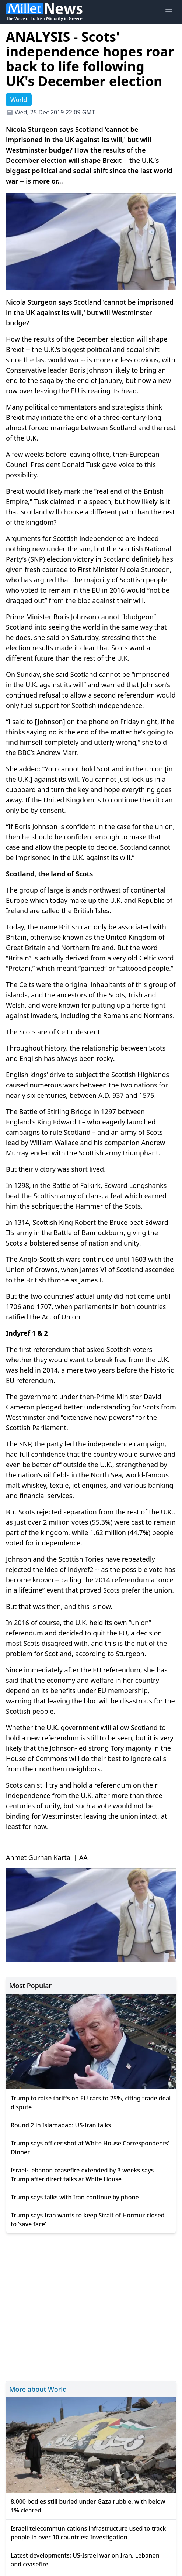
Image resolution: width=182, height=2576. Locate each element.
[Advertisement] (91, 2306)
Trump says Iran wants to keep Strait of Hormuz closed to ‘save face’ (88, 2219)
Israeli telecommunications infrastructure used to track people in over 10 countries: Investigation (88, 2532)
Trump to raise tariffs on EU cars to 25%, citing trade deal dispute (91, 2102)
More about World (38, 2389)
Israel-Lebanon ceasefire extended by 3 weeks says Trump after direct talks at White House (82, 2174)
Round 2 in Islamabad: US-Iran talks (61, 2125)
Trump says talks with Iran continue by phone (75, 2197)
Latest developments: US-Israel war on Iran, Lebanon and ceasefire (85, 2559)
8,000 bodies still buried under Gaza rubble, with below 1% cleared (88, 2505)
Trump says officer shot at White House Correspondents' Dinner (90, 2147)
